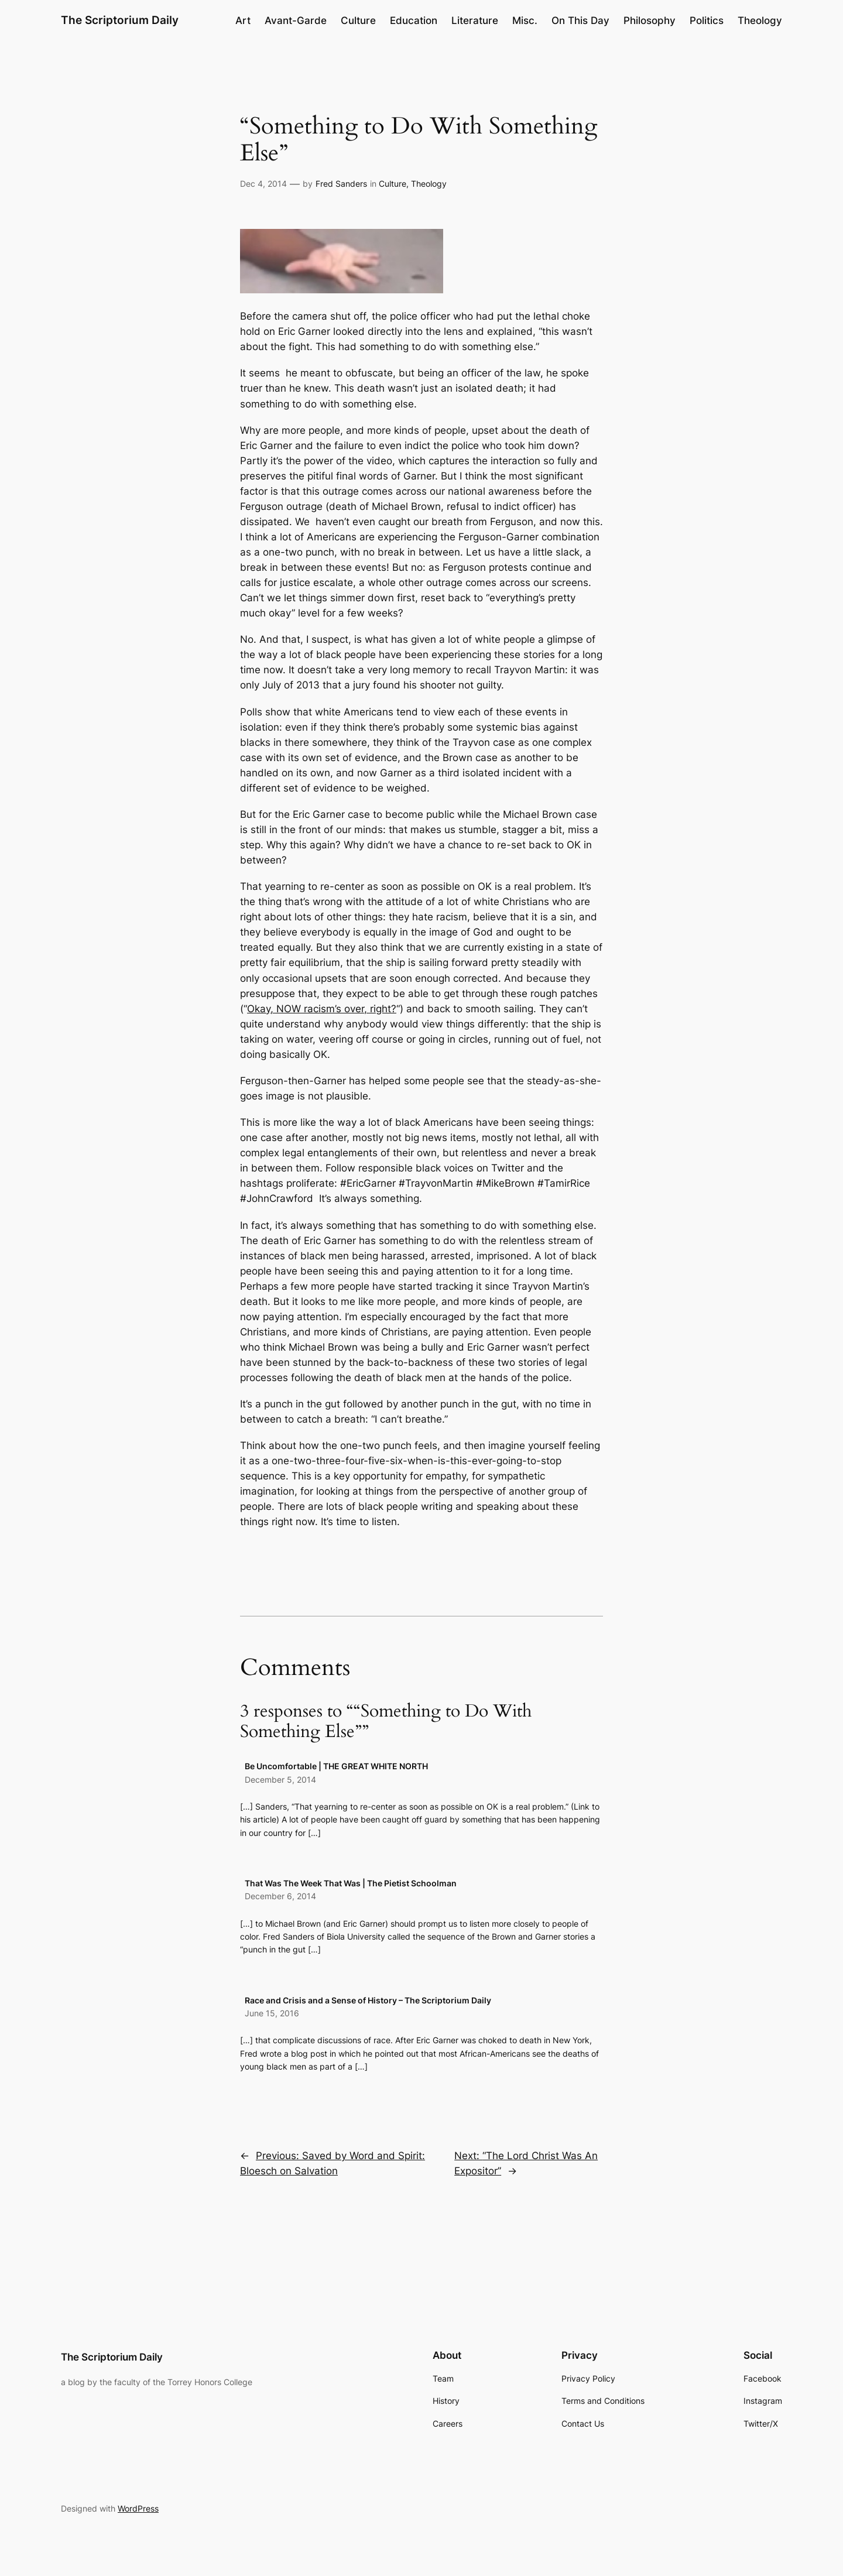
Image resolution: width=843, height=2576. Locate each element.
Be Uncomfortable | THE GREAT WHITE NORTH (336, 1766)
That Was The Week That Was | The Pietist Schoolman (351, 1883)
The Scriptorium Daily (120, 20)
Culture (392, 184)
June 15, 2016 (272, 2013)
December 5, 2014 (280, 1779)
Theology (429, 184)
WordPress (138, 2508)
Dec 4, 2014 (263, 184)
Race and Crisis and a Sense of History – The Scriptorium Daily (368, 2000)
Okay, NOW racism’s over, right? (321, 1009)
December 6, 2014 (280, 1896)
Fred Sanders (341, 184)
